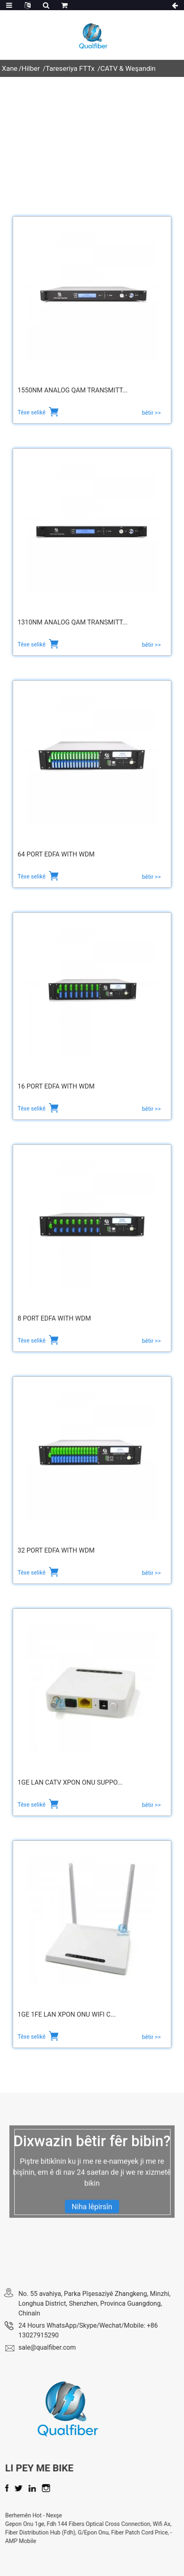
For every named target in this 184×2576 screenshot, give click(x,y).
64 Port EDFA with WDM (56, 854)
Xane (10, 68)
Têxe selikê (32, 412)
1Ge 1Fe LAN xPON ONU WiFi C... (67, 2014)
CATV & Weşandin (128, 68)
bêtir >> (151, 413)
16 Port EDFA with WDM (56, 1086)
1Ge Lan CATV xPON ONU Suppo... (70, 1782)
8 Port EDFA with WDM (54, 1318)
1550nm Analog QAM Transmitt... (73, 390)
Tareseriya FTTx (70, 68)
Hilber (31, 68)
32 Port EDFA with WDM (56, 1550)
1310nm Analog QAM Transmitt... (73, 622)
